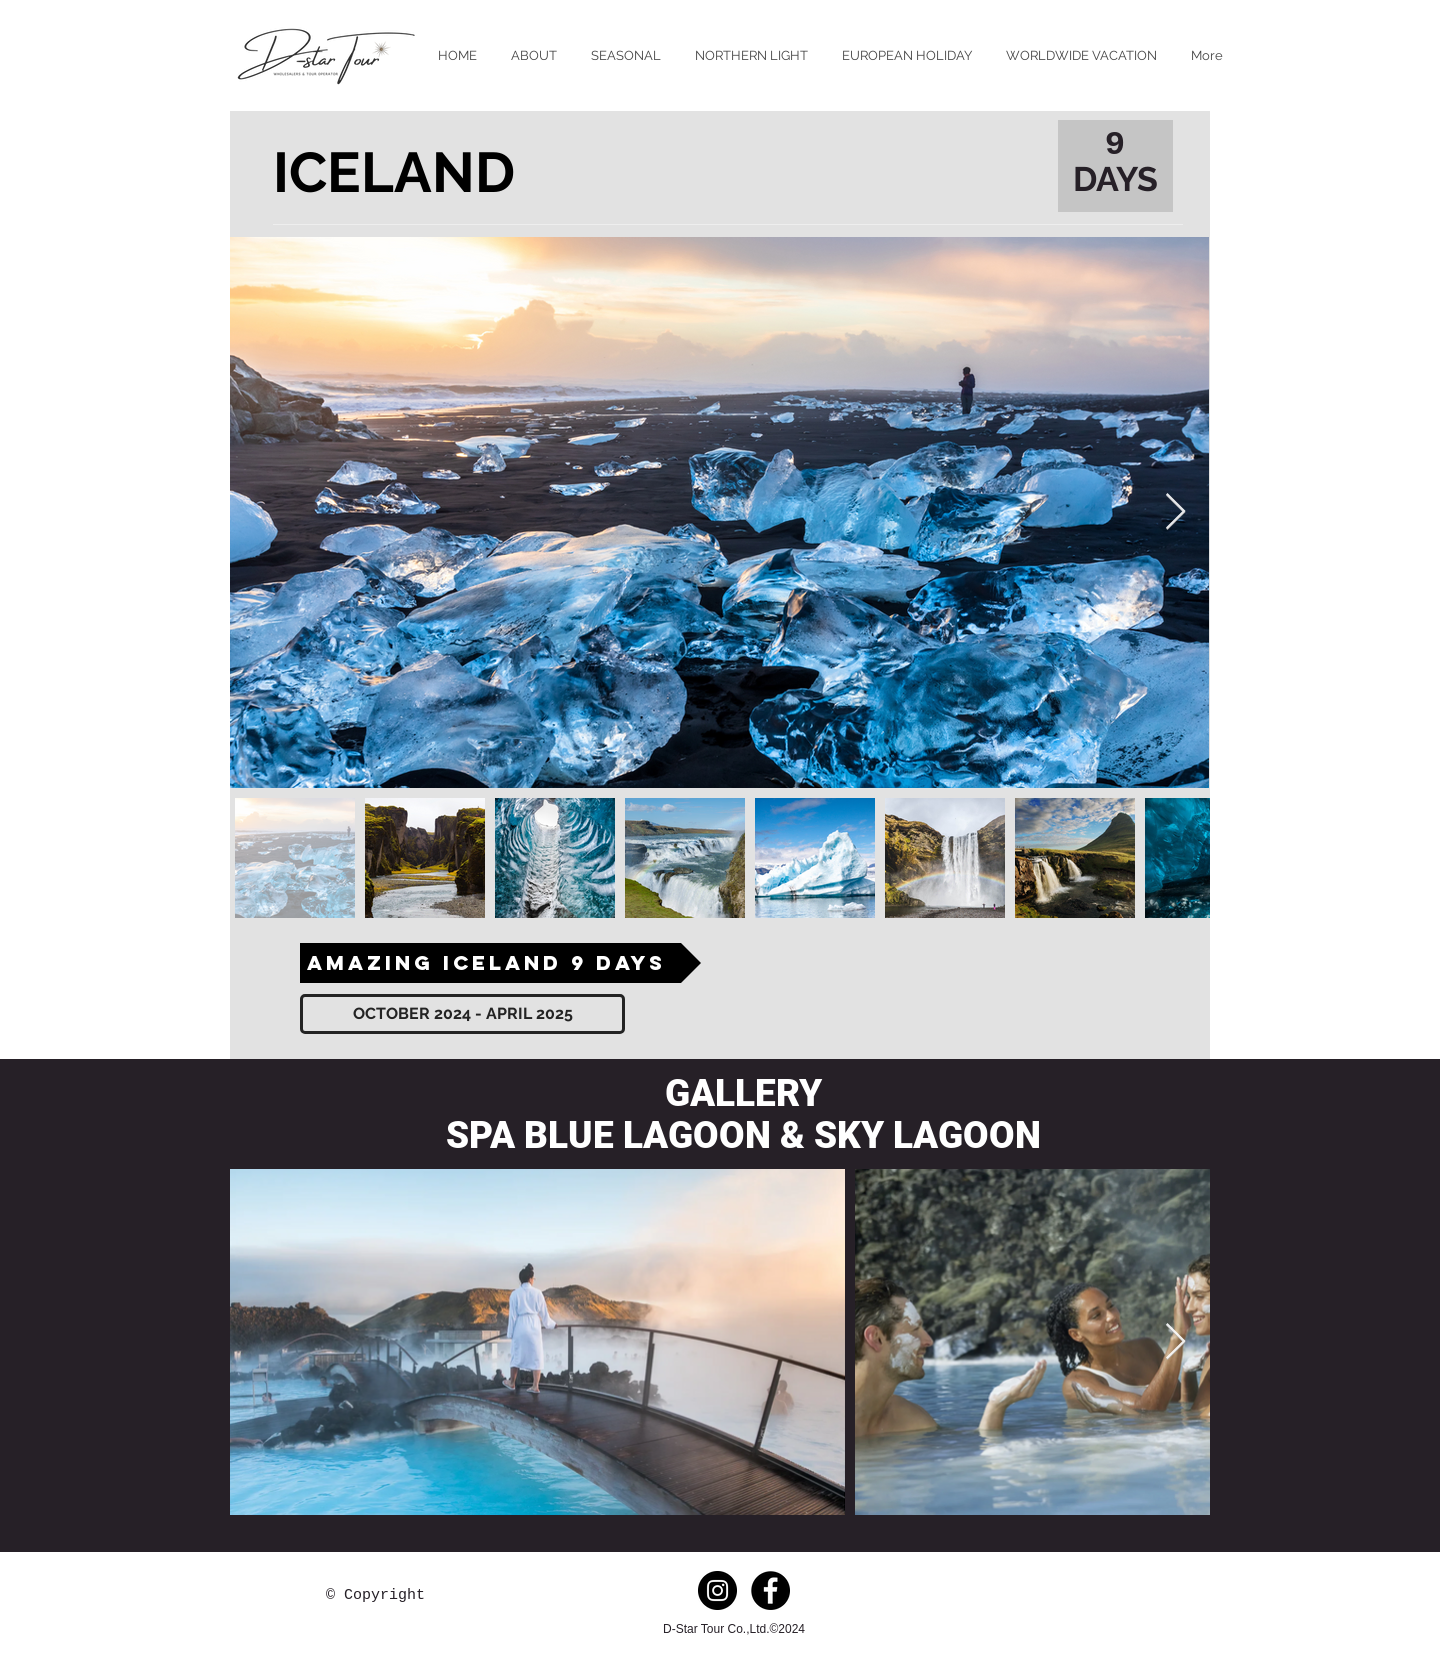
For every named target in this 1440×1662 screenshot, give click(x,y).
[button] (626, 55)
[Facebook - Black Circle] (770, 1590)
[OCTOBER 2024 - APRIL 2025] (462, 1014)
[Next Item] (1175, 512)
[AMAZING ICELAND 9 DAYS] (500, 963)
